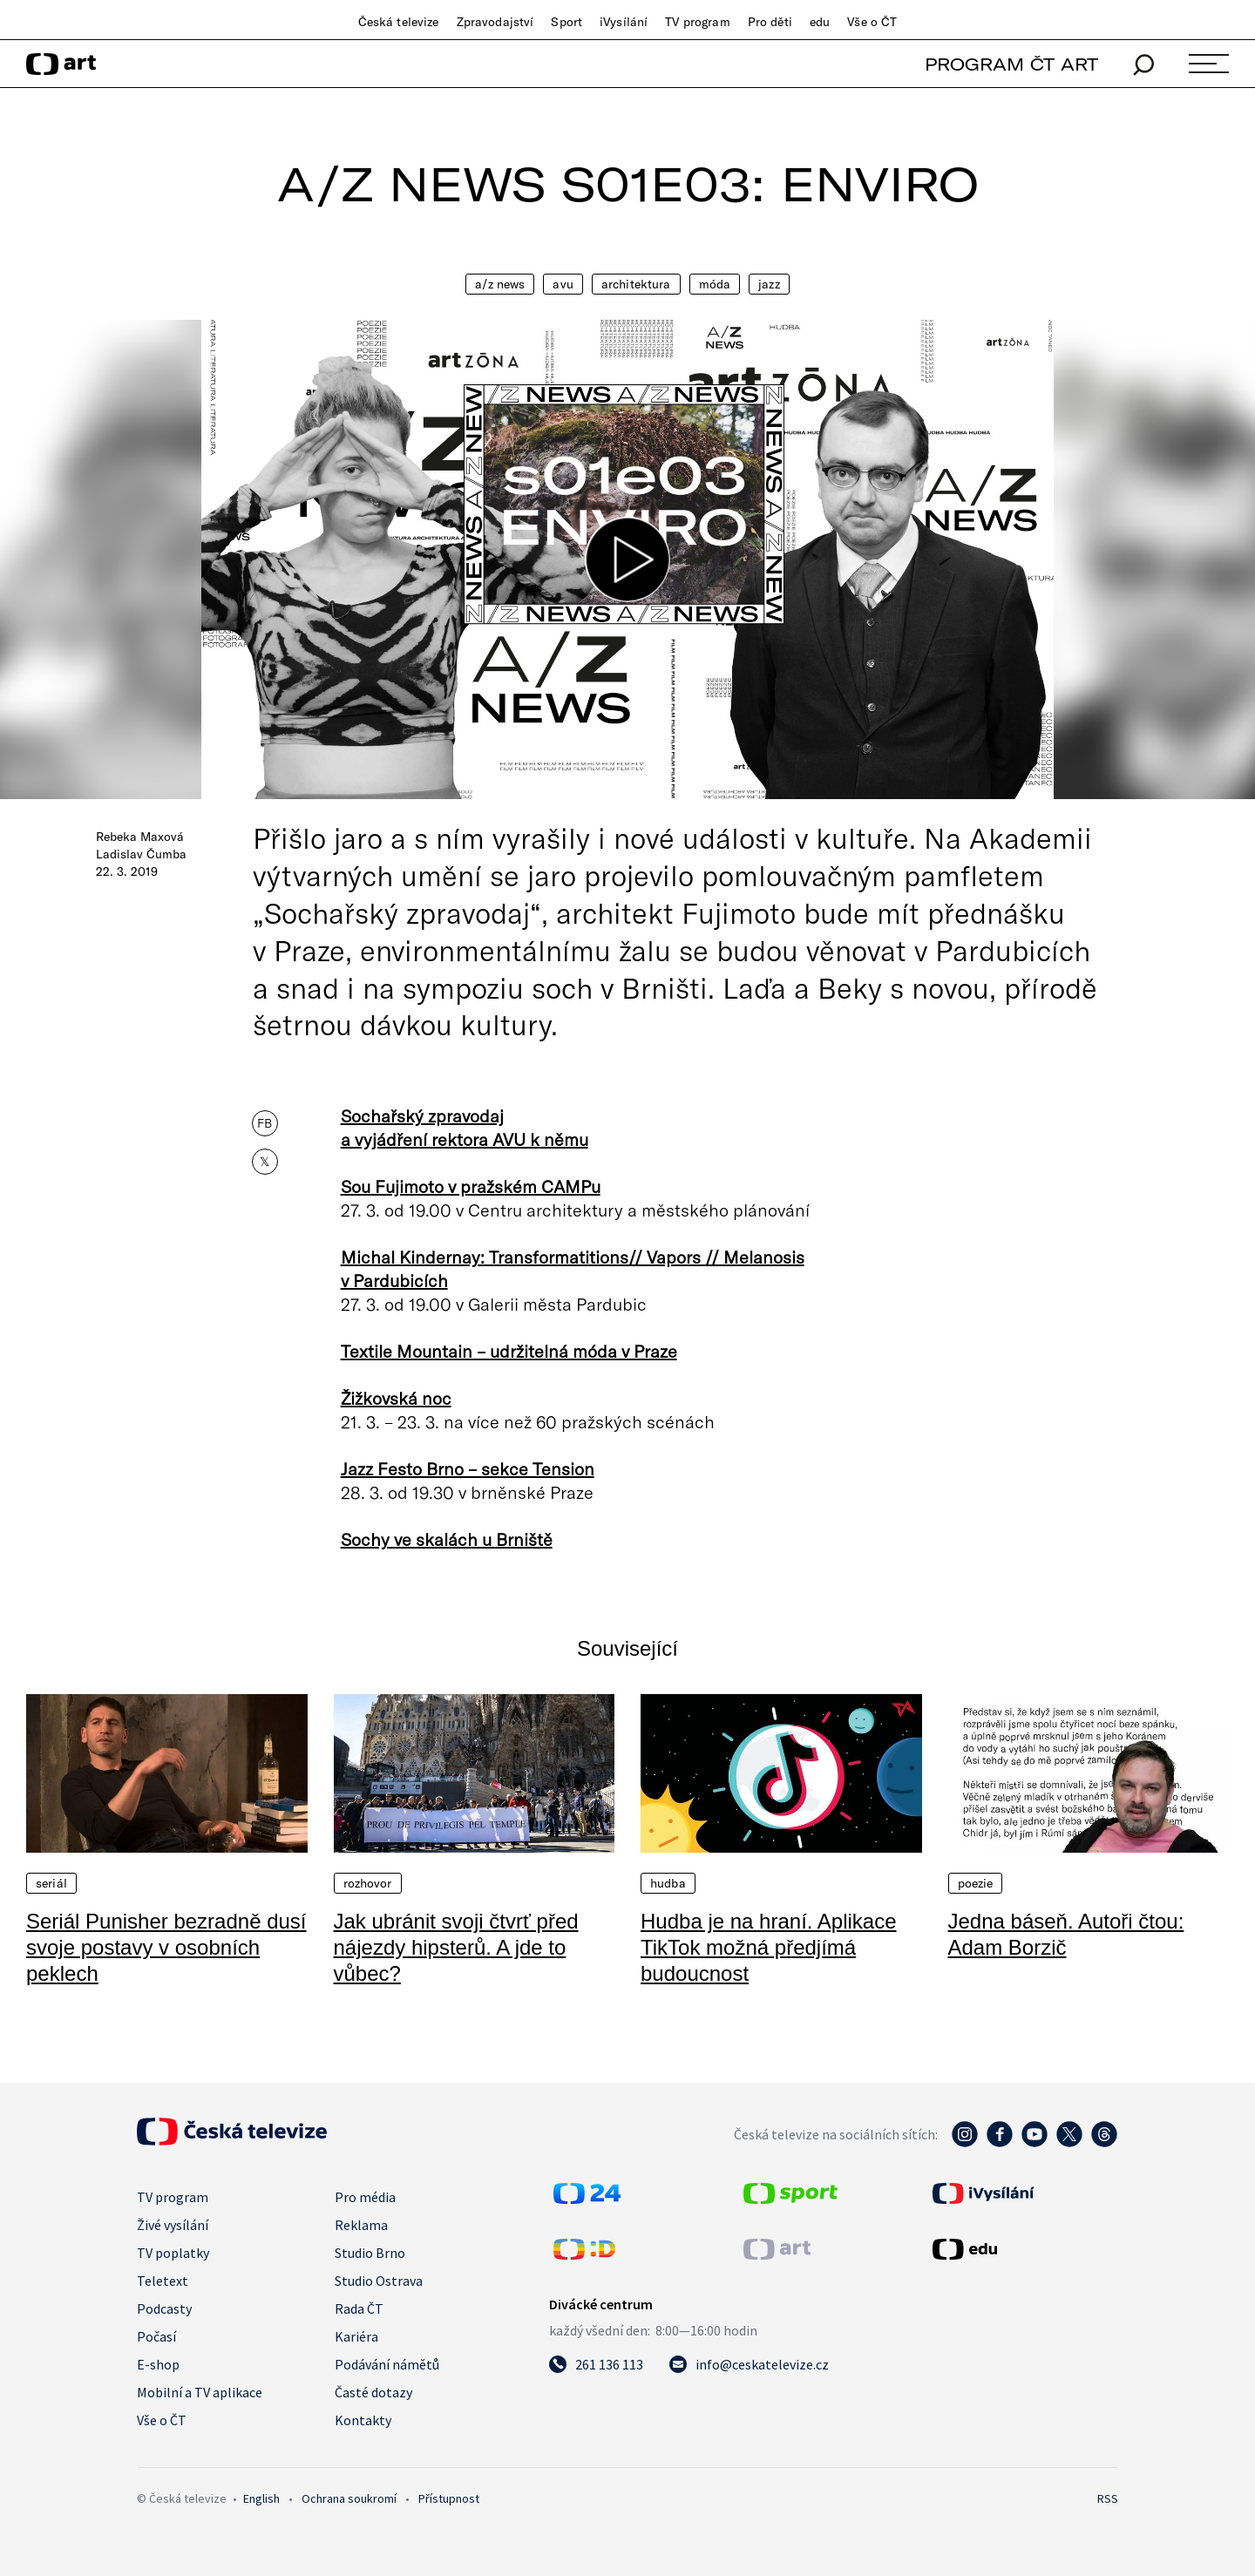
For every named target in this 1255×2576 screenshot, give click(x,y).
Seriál (51, 1883)
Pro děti (770, 22)
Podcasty (164, 2308)
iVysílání (624, 22)
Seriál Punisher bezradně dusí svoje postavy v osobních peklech (166, 1947)
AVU (563, 284)
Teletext (162, 2280)
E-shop (158, 2364)
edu (820, 22)
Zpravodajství (495, 22)
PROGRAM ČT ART (1011, 64)
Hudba (668, 1883)
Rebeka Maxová (140, 836)
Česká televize (398, 22)
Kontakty (363, 2420)
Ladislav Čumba (141, 854)
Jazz (769, 284)
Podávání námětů (387, 2364)
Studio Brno (370, 2252)
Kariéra (356, 2336)
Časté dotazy (373, 2392)
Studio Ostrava (379, 2280)
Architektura (636, 284)
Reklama (361, 2225)
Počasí (156, 2336)
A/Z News (500, 284)
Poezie (976, 1883)
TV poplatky (173, 2252)
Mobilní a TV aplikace (199, 2392)
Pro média (365, 2197)
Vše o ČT (872, 22)
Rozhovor (367, 1883)
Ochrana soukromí (349, 2498)
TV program (697, 22)
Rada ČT (359, 2308)
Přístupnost (448, 2498)
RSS (1107, 2498)
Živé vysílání (172, 2225)
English (261, 2498)
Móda (715, 284)
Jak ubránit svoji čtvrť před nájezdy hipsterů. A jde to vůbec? (456, 1947)
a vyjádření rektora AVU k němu (464, 1139)
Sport (566, 22)
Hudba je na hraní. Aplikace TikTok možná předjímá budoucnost (769, 1947)
